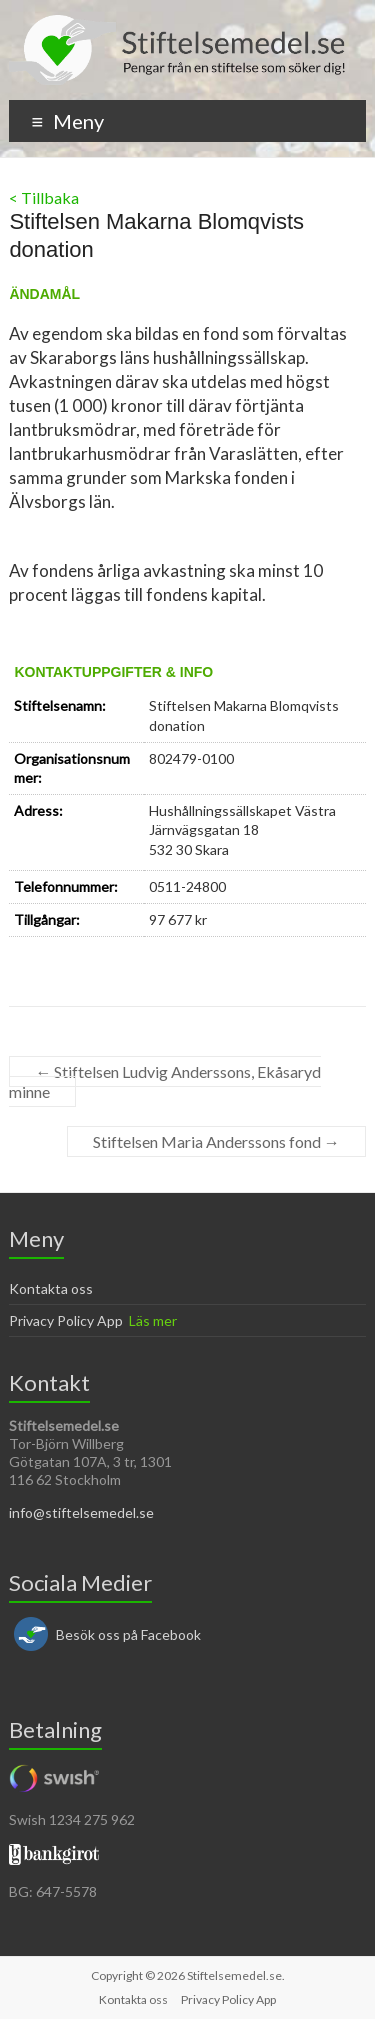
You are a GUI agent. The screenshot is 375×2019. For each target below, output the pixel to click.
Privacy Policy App (66, 1320)
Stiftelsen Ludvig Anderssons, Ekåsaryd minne (165, 1081)
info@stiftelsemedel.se (81, 1512)
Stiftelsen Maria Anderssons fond (216, 1141)
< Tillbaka (44, 197)
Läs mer (153, 1320)
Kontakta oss (51, 1288)
